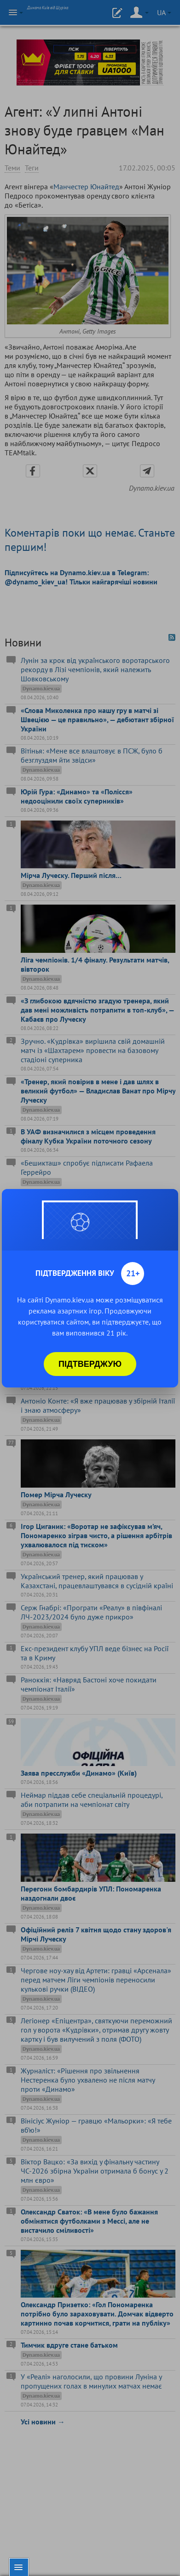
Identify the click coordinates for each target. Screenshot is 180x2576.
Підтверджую (90, 1364)
